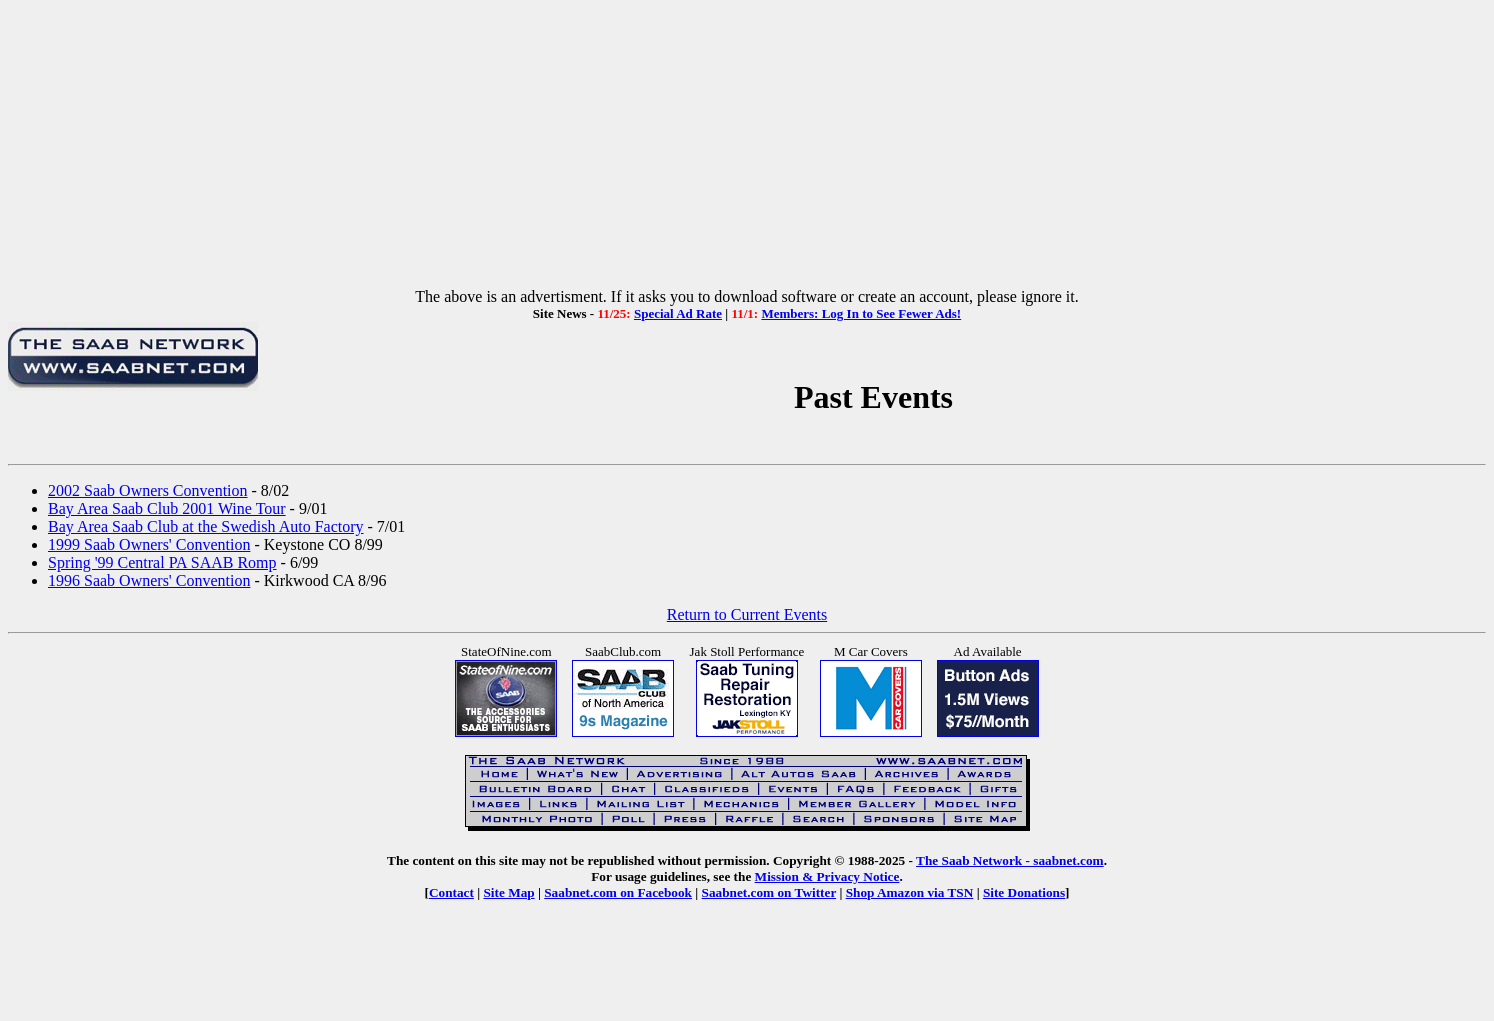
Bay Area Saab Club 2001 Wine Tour (167, 508)
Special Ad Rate (678, 313)
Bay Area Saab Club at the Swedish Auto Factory (206, 526)
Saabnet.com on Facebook (618, 892)
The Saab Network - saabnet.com (1010, 860)
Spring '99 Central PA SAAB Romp (162, 562)
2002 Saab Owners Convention (148, 490)
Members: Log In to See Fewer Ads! (861, 313)
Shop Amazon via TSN (910, 892)
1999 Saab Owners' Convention (149, 544)
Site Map (508, 892)
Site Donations (1024, 892)
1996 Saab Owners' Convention (149, 580)
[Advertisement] (747, 148)
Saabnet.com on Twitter (769, 892)
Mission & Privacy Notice (827, 876)
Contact (451, 892)
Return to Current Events (747, 614)
